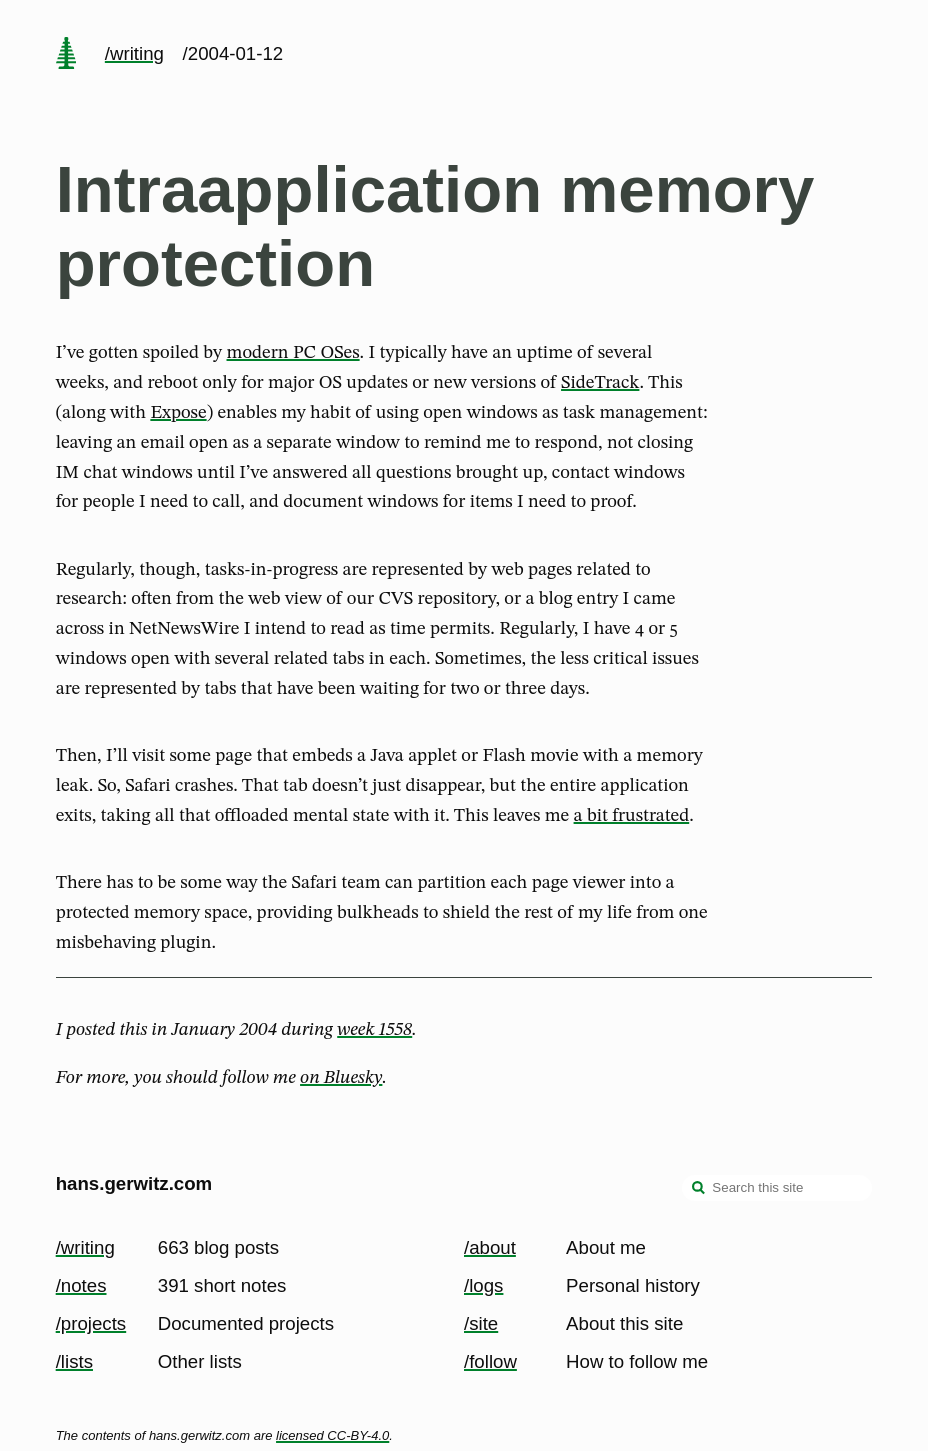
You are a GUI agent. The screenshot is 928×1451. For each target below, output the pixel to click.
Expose (178, 413)
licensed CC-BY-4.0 (332, 1435)
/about (490, 1247)
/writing (134, 53)
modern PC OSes (293, 353)
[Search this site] (777, 1188)
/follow (490, 1361)
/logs (483, 1285)
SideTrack (600, 383)
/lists (74, 1361)
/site (481, 1323)
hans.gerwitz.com (134, 1183)
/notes (81, 1285)
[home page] (66, 55)
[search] (699, 1190)
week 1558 (374, 1030)
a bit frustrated (632, 816)
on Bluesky (341, 1078)
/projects (91, 1323)
